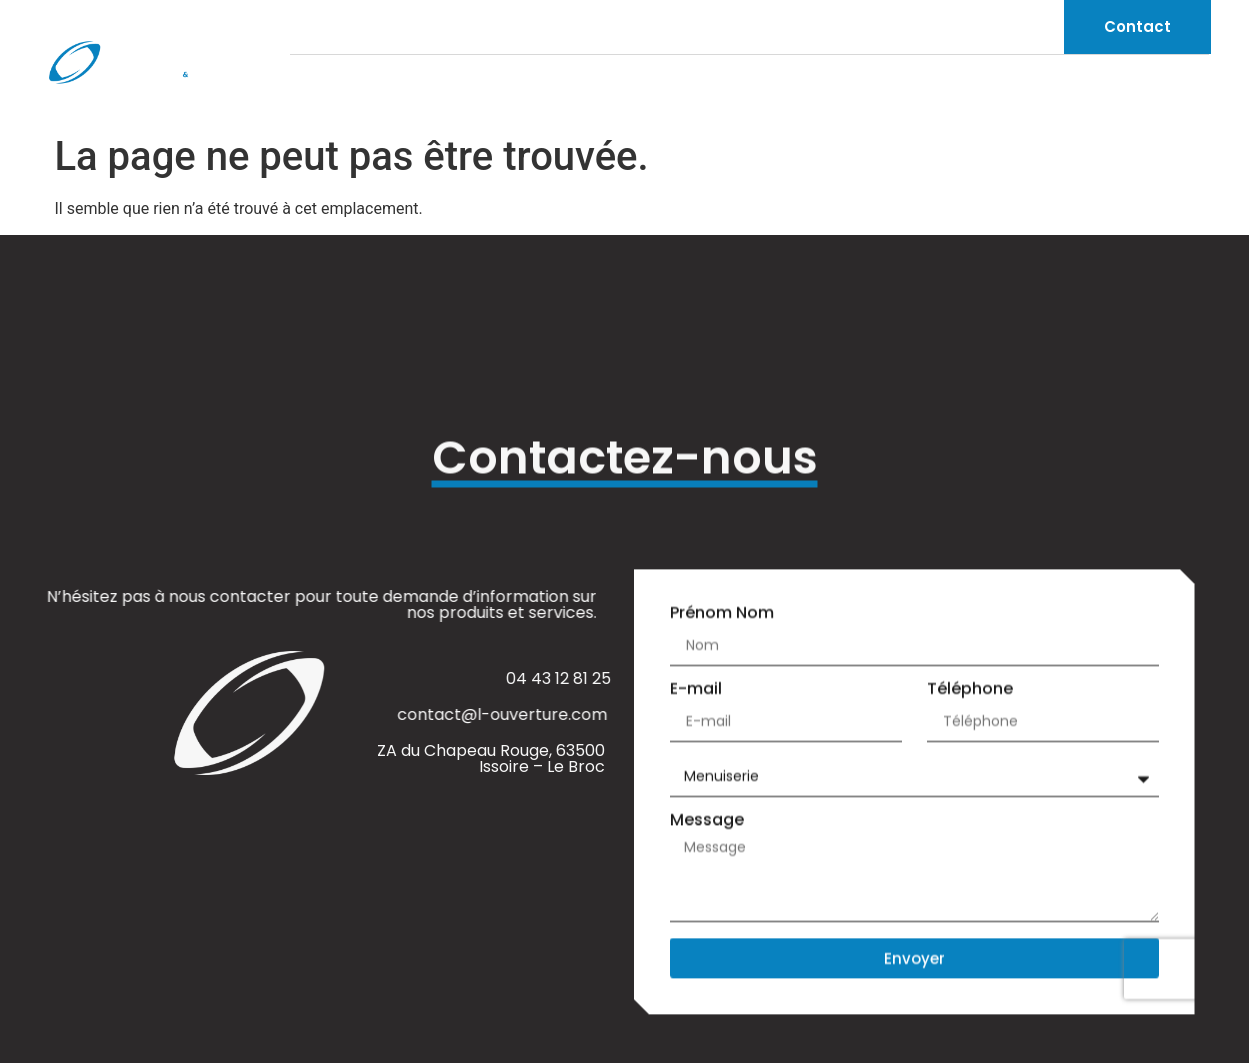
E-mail (696, 690)
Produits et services (972, 90)
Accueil (676, 89)
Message (707, 821)
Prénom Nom (722, 614)
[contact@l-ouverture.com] (453, 27)
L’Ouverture (793, 89)
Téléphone (970, 690)
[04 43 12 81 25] (299, 27)
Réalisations (1155, 89)
